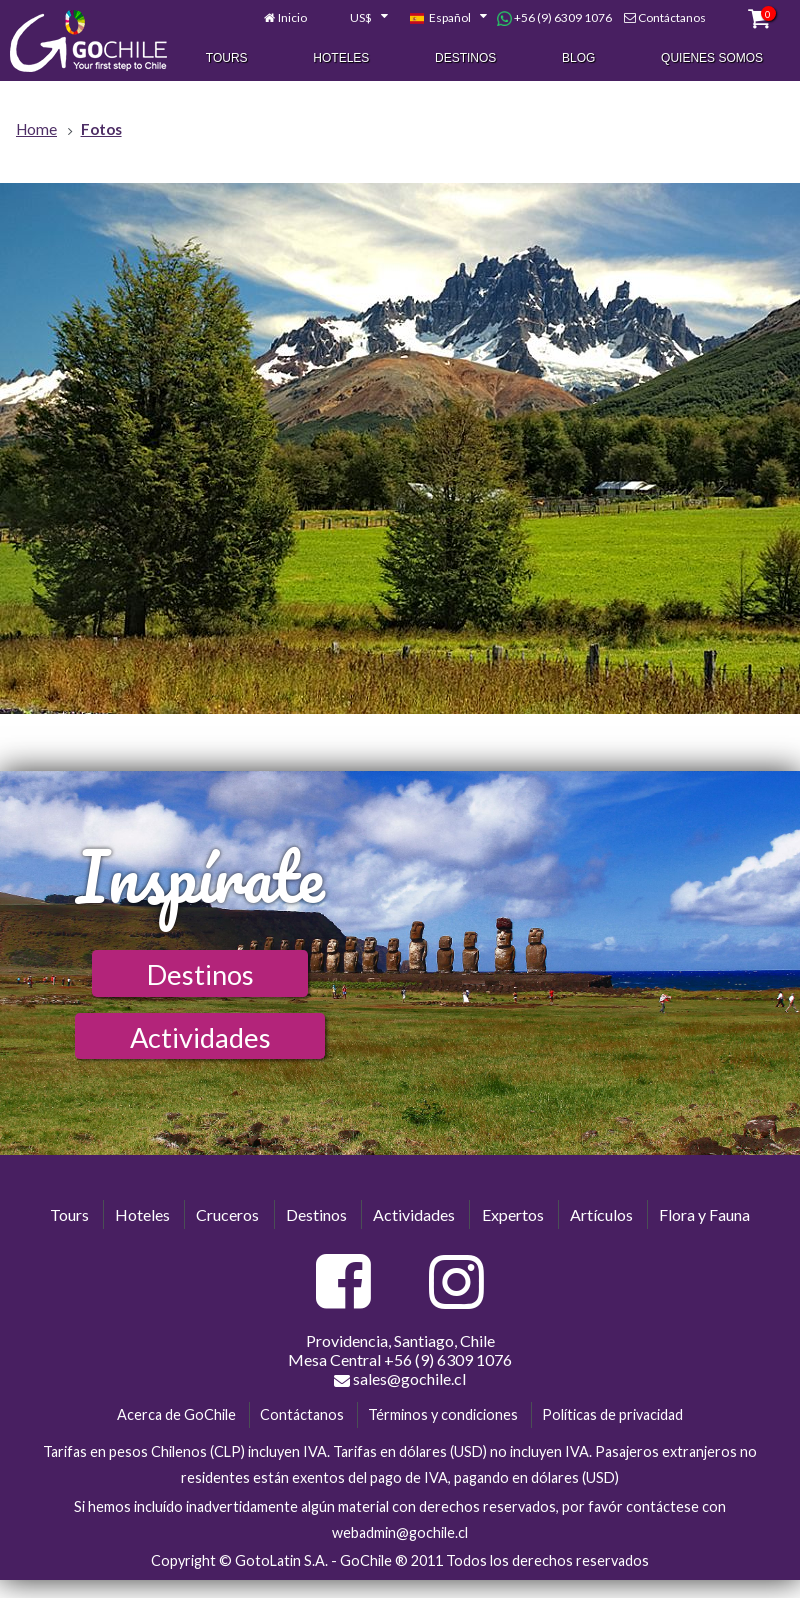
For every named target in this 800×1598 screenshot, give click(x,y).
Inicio (292, 18)
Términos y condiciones (443, 1414)
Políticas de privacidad (612, 1414)
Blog (578, 59)
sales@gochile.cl (400, 1379)
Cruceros (227, 1214)
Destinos (465, 59)
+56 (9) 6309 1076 (554, 19)
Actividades (200, 1037)
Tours (227, 59)
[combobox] (358, 19)
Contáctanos (672, 18)
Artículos (601, 1214)
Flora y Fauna (704, 1214)
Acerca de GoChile (176, 1414)
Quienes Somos (712, 59)
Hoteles (341, 59)
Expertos (513, 1214)
